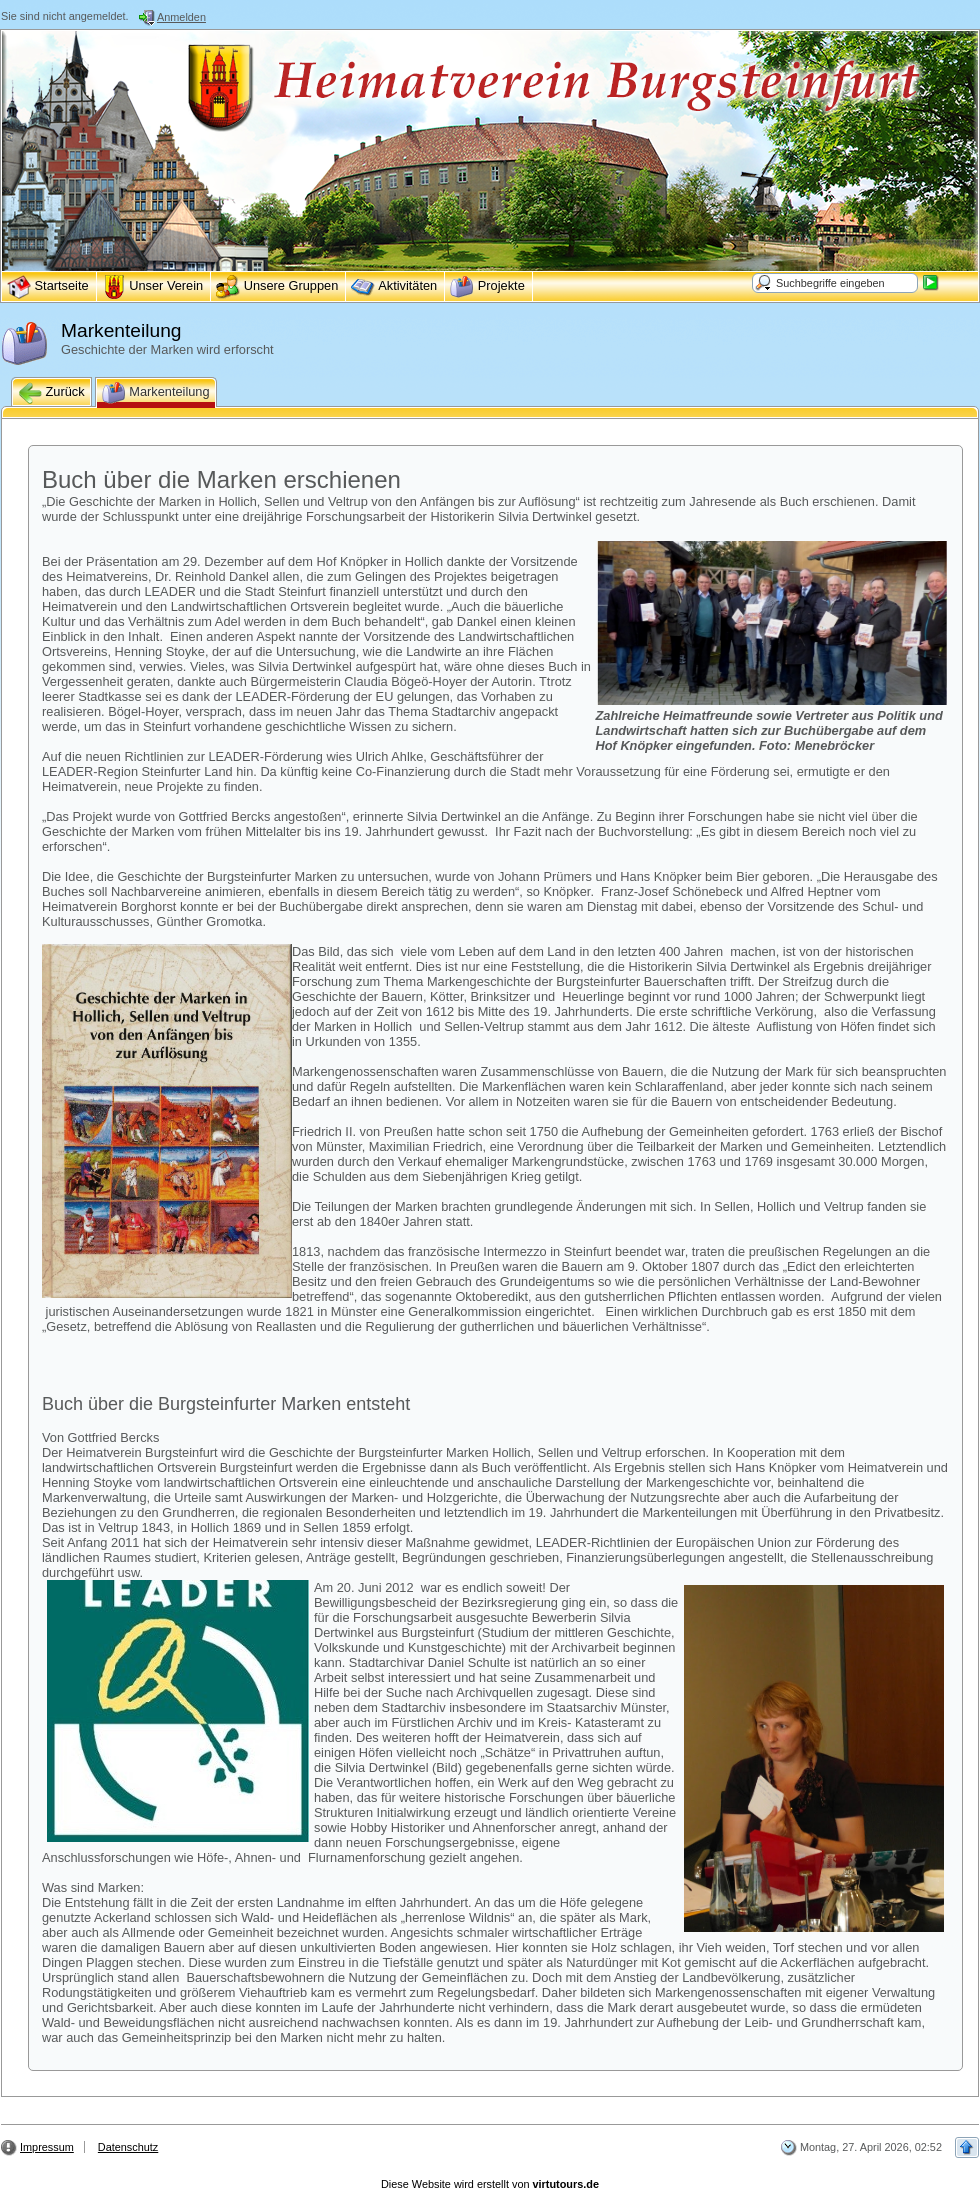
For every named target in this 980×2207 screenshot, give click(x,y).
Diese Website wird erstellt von (490, 2184)
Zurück (51, 393)
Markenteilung (156, 393)
